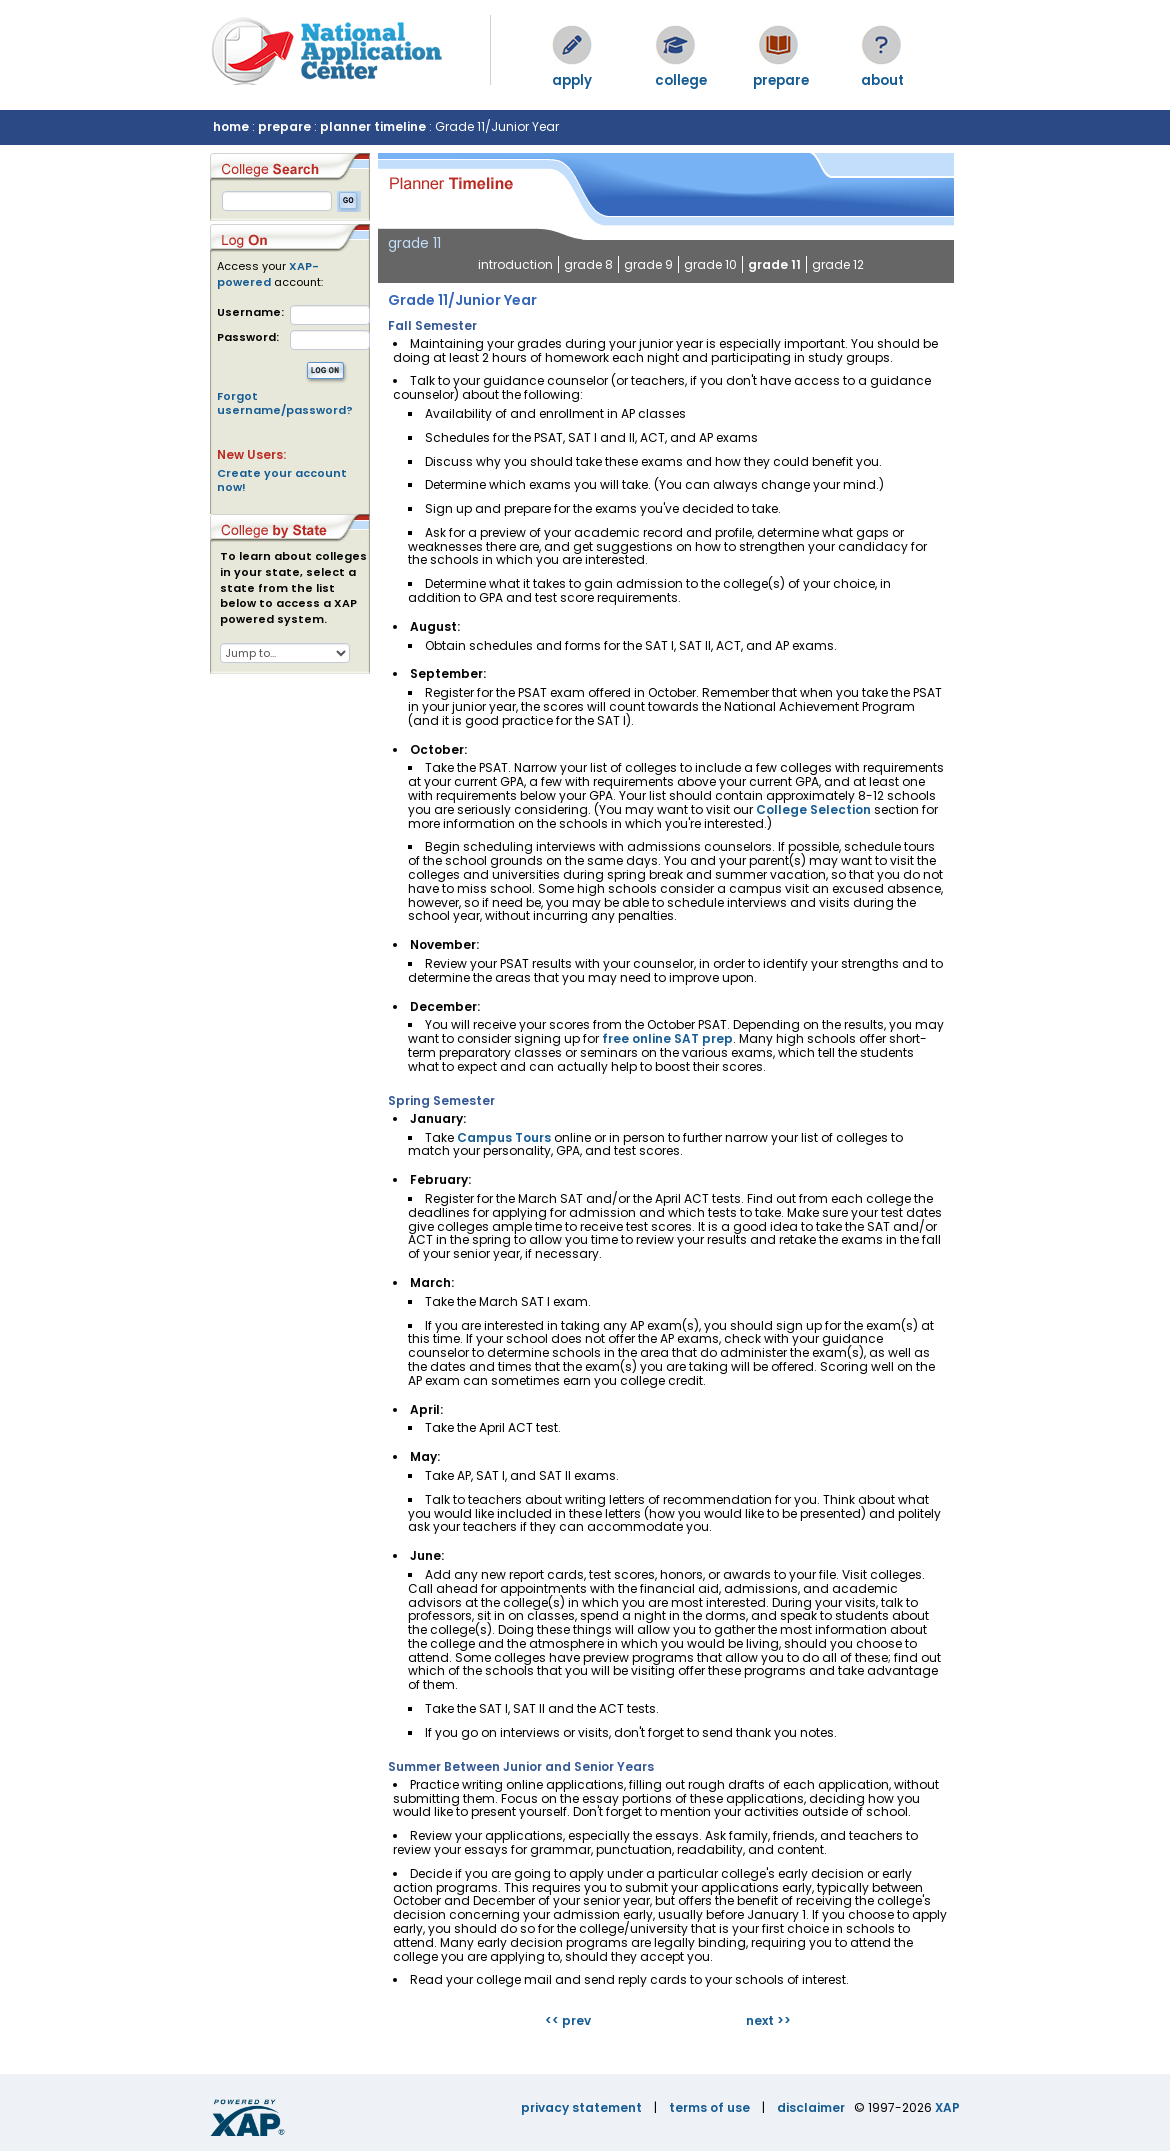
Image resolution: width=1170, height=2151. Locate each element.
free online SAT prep (667, 1038)
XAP (947, 2107)
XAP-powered (268, 274)
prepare (284, 126)
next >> (768, 2020)
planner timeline (373, 126)
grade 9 (648, 264)
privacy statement (581, 2107)
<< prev (568, 2020)
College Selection (813, 809)
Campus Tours (504, 1137)
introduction (515, 264)
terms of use (709, 2107)
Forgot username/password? (285, 403)
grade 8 (588, 264)
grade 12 (838, 264)
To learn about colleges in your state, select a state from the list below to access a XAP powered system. (293, 588)
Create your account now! (282, 480)
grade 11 (774, 264)
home (231, 126)
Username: (250, 312)
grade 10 (710, 264)
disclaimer (811, 2107)
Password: (248, 337)
